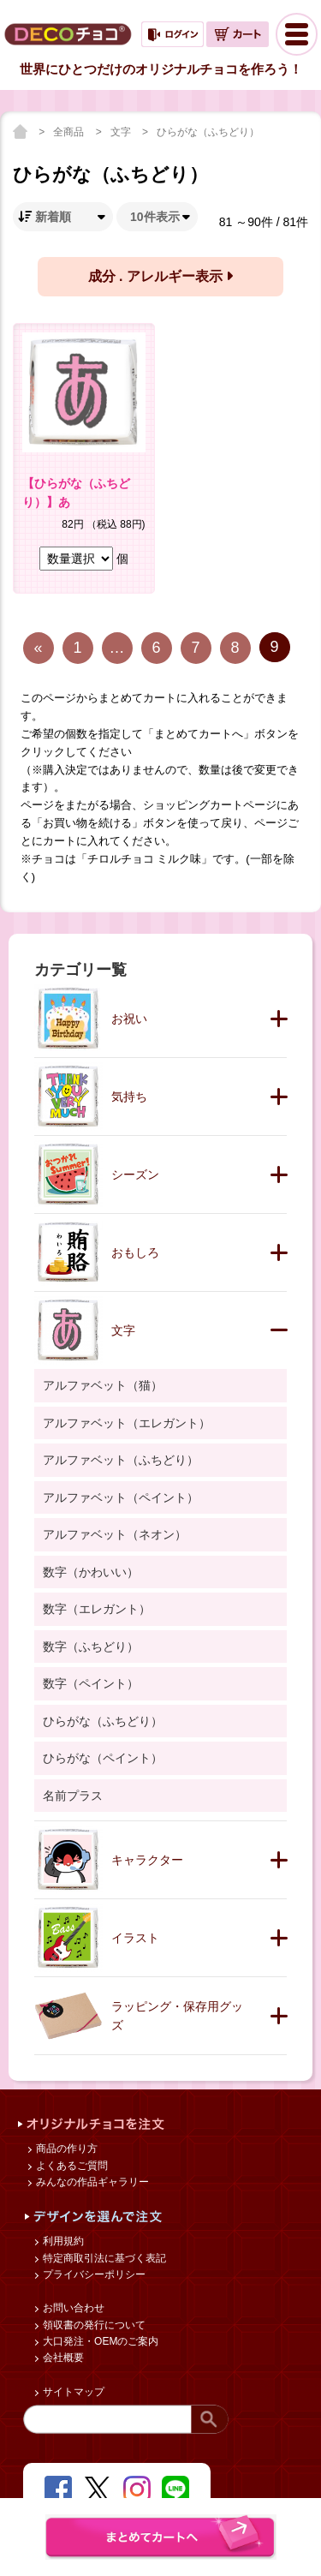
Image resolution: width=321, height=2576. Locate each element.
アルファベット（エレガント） (127, 1423)
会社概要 (62, 2358)
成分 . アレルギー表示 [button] (161, 276)
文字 (122, 132)
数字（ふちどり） (91, 1646)
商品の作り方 (65, 2149)
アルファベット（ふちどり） (121, 1460)
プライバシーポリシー (93, 2274)
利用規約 (62, 2241)
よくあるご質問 (70, 2166)
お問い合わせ (72, 2308)
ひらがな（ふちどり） (208, 132)
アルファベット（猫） (103, 1385)
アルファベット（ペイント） (121, 1497)
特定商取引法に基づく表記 (103, 2258)
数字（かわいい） (91, 1572)
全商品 (69, 132)
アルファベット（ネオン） (115, 1534)
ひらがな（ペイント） (103, 1758)
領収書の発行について (93, 2325)
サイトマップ (72, 2392)
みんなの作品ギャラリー (91, 2182)
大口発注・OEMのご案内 (99, 2341)
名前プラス (73, 1795)
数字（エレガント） (97, 1609)
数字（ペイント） (91, 1683)
